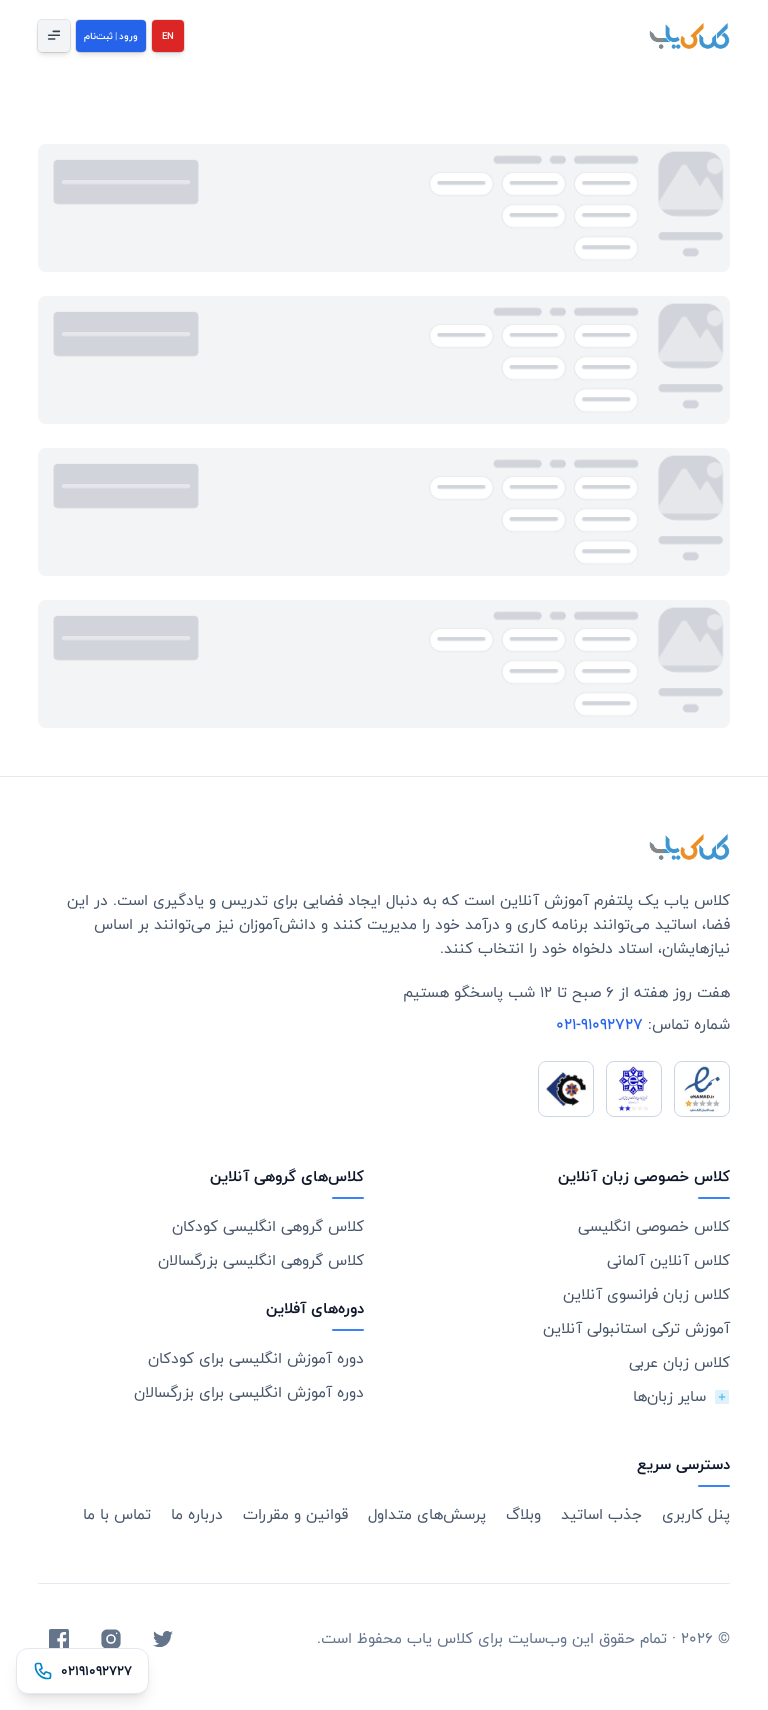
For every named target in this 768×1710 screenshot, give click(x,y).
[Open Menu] (54, 36)
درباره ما (197, 1514)
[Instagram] (111, 1639)
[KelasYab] (689, 36)
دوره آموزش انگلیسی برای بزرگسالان (249, 1392)
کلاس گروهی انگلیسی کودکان (268, 1226)
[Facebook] (59, 1639)
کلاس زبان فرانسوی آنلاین (646, 1294)
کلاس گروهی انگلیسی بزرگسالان (261, 1260)
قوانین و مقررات (295, 1514)
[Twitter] (163, 1639)
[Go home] (689, 847)
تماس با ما (117, 1514)
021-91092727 (599, 1024)
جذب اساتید (601, 1514)
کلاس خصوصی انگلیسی (654, 1226)
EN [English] (168, 36)
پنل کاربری (696, 1514)
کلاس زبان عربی (679, 1362)
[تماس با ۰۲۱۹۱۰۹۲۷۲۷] (82, 1671)
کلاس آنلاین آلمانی (668, 1260)
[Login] (111, 36)
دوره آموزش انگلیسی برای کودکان (256, 1358)
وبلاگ (523, 1514)
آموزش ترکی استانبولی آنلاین (636, 1328)
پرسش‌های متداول (427, 1514)
